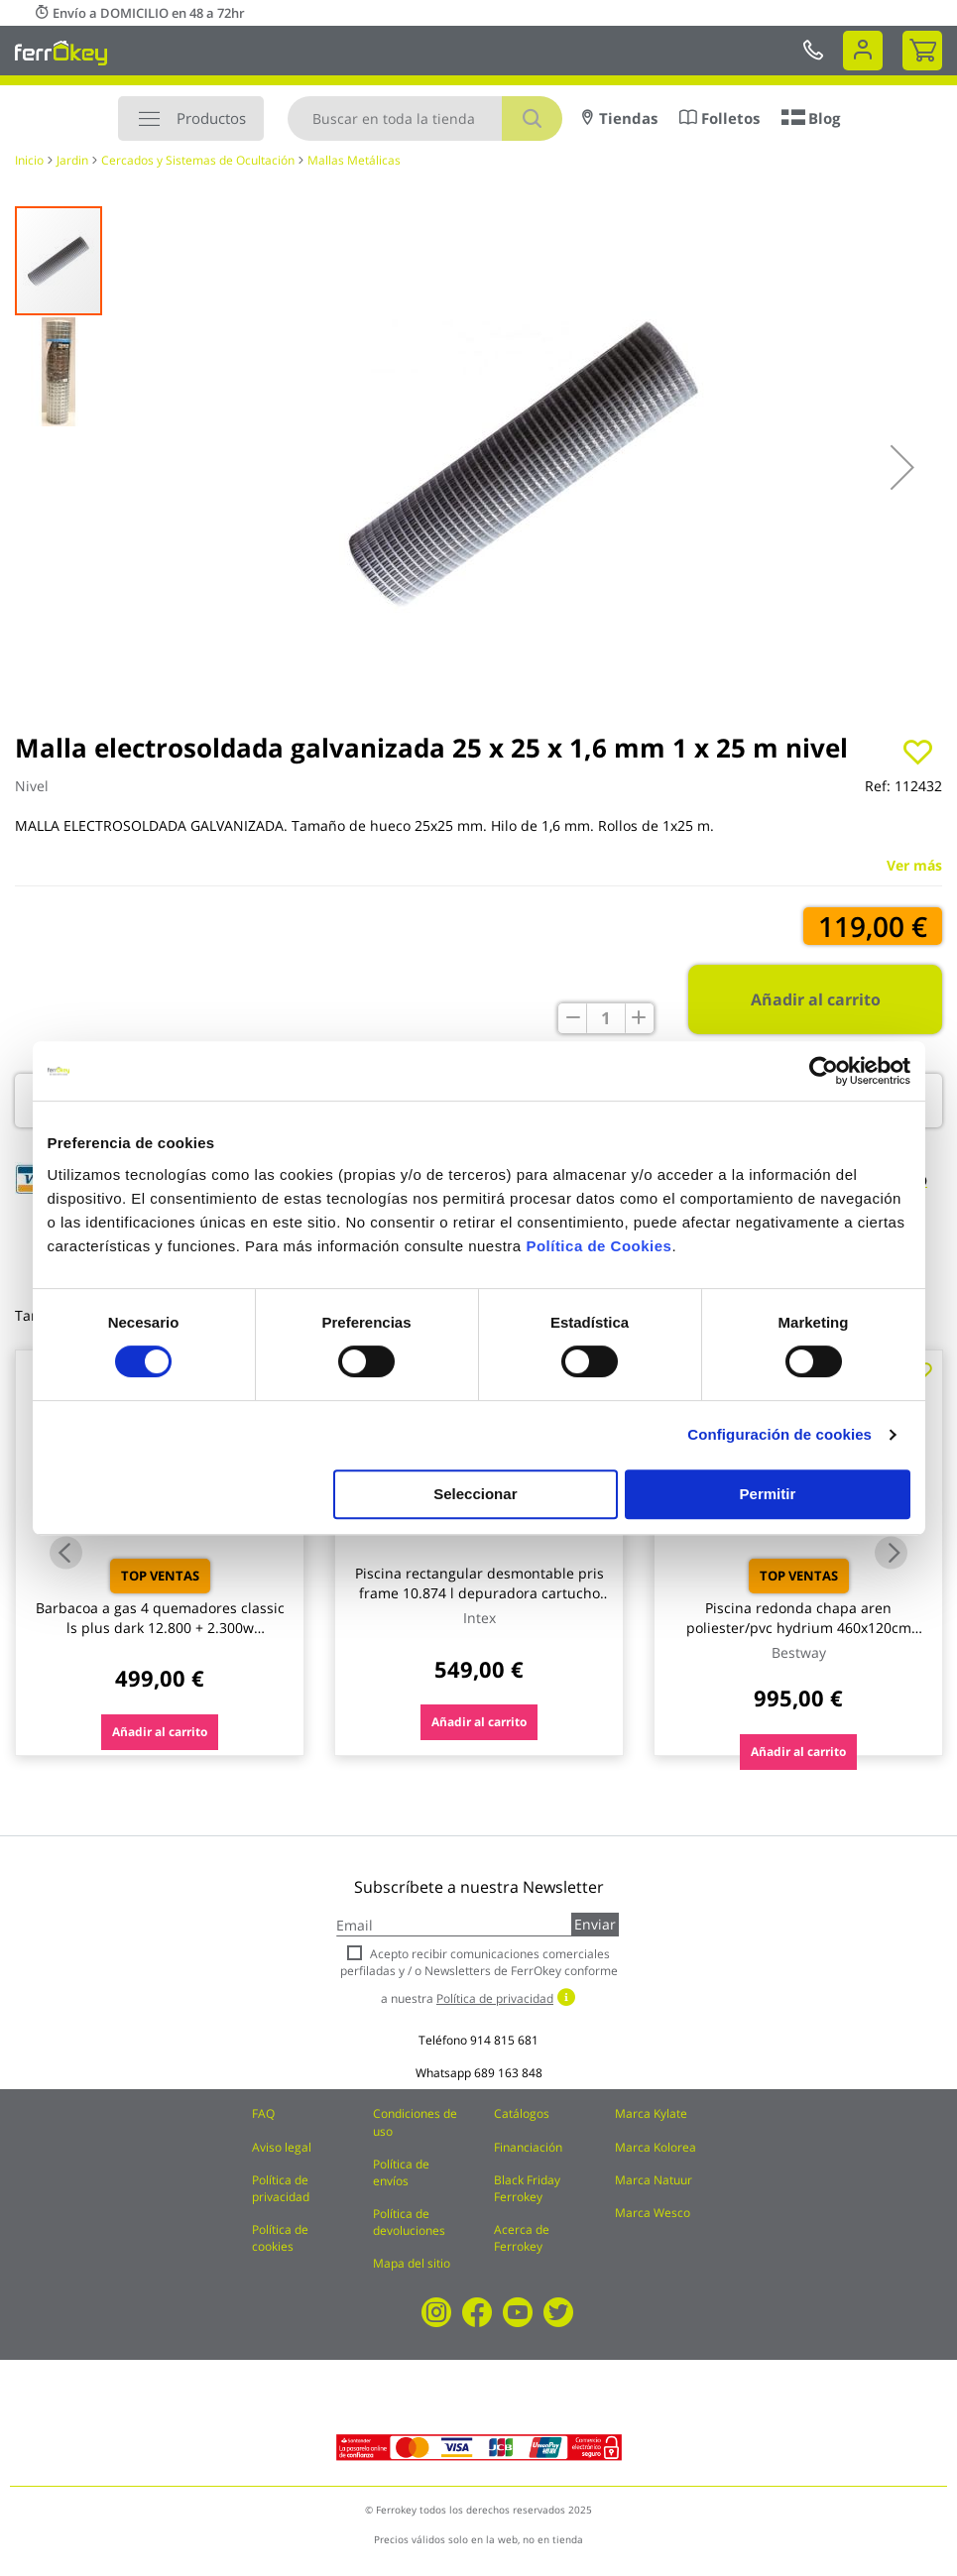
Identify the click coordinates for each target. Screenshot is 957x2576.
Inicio (29, 160)
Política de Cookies (598, 1245)
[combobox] (425, 118)
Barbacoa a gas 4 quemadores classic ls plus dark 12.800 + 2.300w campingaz (160, 1627)
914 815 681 (504, 2040)
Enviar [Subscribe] (595, 1924)
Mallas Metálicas (354, 160)
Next (891, 1553)
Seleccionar (475, 1493)
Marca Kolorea (655, 2147)
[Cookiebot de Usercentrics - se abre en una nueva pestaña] (823, 1071)
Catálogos (521, 2113)
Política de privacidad (280, 2188)
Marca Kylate (651, 2113)
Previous (66, 1553)
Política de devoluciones (409, 2222)
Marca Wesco (652, 2212)
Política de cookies (280, 2238)
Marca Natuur (653, 2179)
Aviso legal (281, 2147)
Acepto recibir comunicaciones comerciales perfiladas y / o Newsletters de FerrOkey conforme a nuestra (479, 1975)
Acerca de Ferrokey (521, 2238)
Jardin (72, 160)
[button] (902, 467)
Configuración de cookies (779, 1434)
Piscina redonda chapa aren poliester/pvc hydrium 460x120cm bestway (798, 1627)
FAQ (263, 2113)
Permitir (768, 1493)
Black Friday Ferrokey (527, 2188)
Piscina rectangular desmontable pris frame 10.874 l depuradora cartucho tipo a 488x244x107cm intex (479, 1593)
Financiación (528, 2147)
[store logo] (61, 52)
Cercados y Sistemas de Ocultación (198, 160)
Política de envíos (401, 2172)
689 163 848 (508, 2072)
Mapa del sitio (411, 2263)
